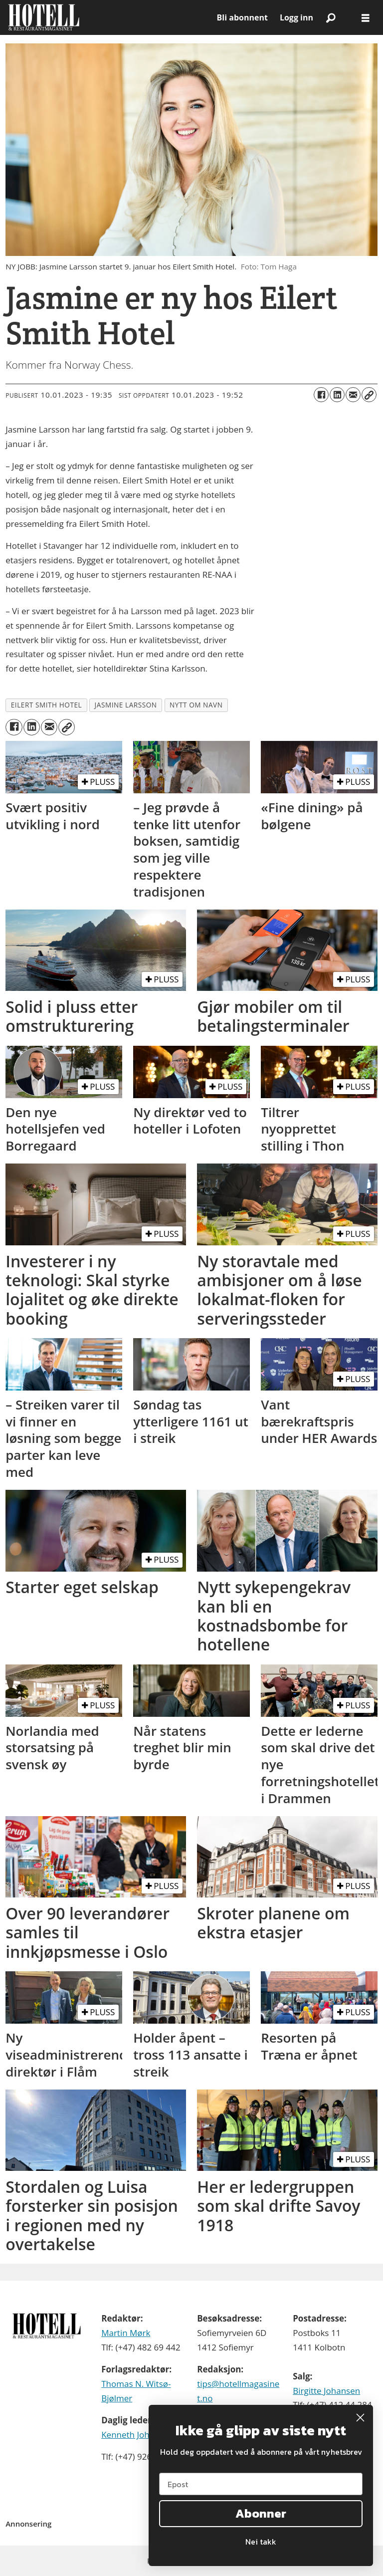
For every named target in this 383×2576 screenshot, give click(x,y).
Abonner (260, 2513)
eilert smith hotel (46, 704)
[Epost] (261, 2484)
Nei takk (260, 2542)
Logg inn (296, 17)
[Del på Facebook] (321, 394)
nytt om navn (196, 704)
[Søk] (330, 17)
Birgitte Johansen (326, 2390)
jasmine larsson (126, 704)
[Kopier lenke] (369, 394)
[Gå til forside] (43, 17)
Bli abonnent (242, 17)
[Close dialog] (360, 2417)
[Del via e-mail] (353, 394)
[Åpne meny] (366, 17)
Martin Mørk (125, 2333)
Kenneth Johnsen (135, 2434)
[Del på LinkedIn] (337, 394)
